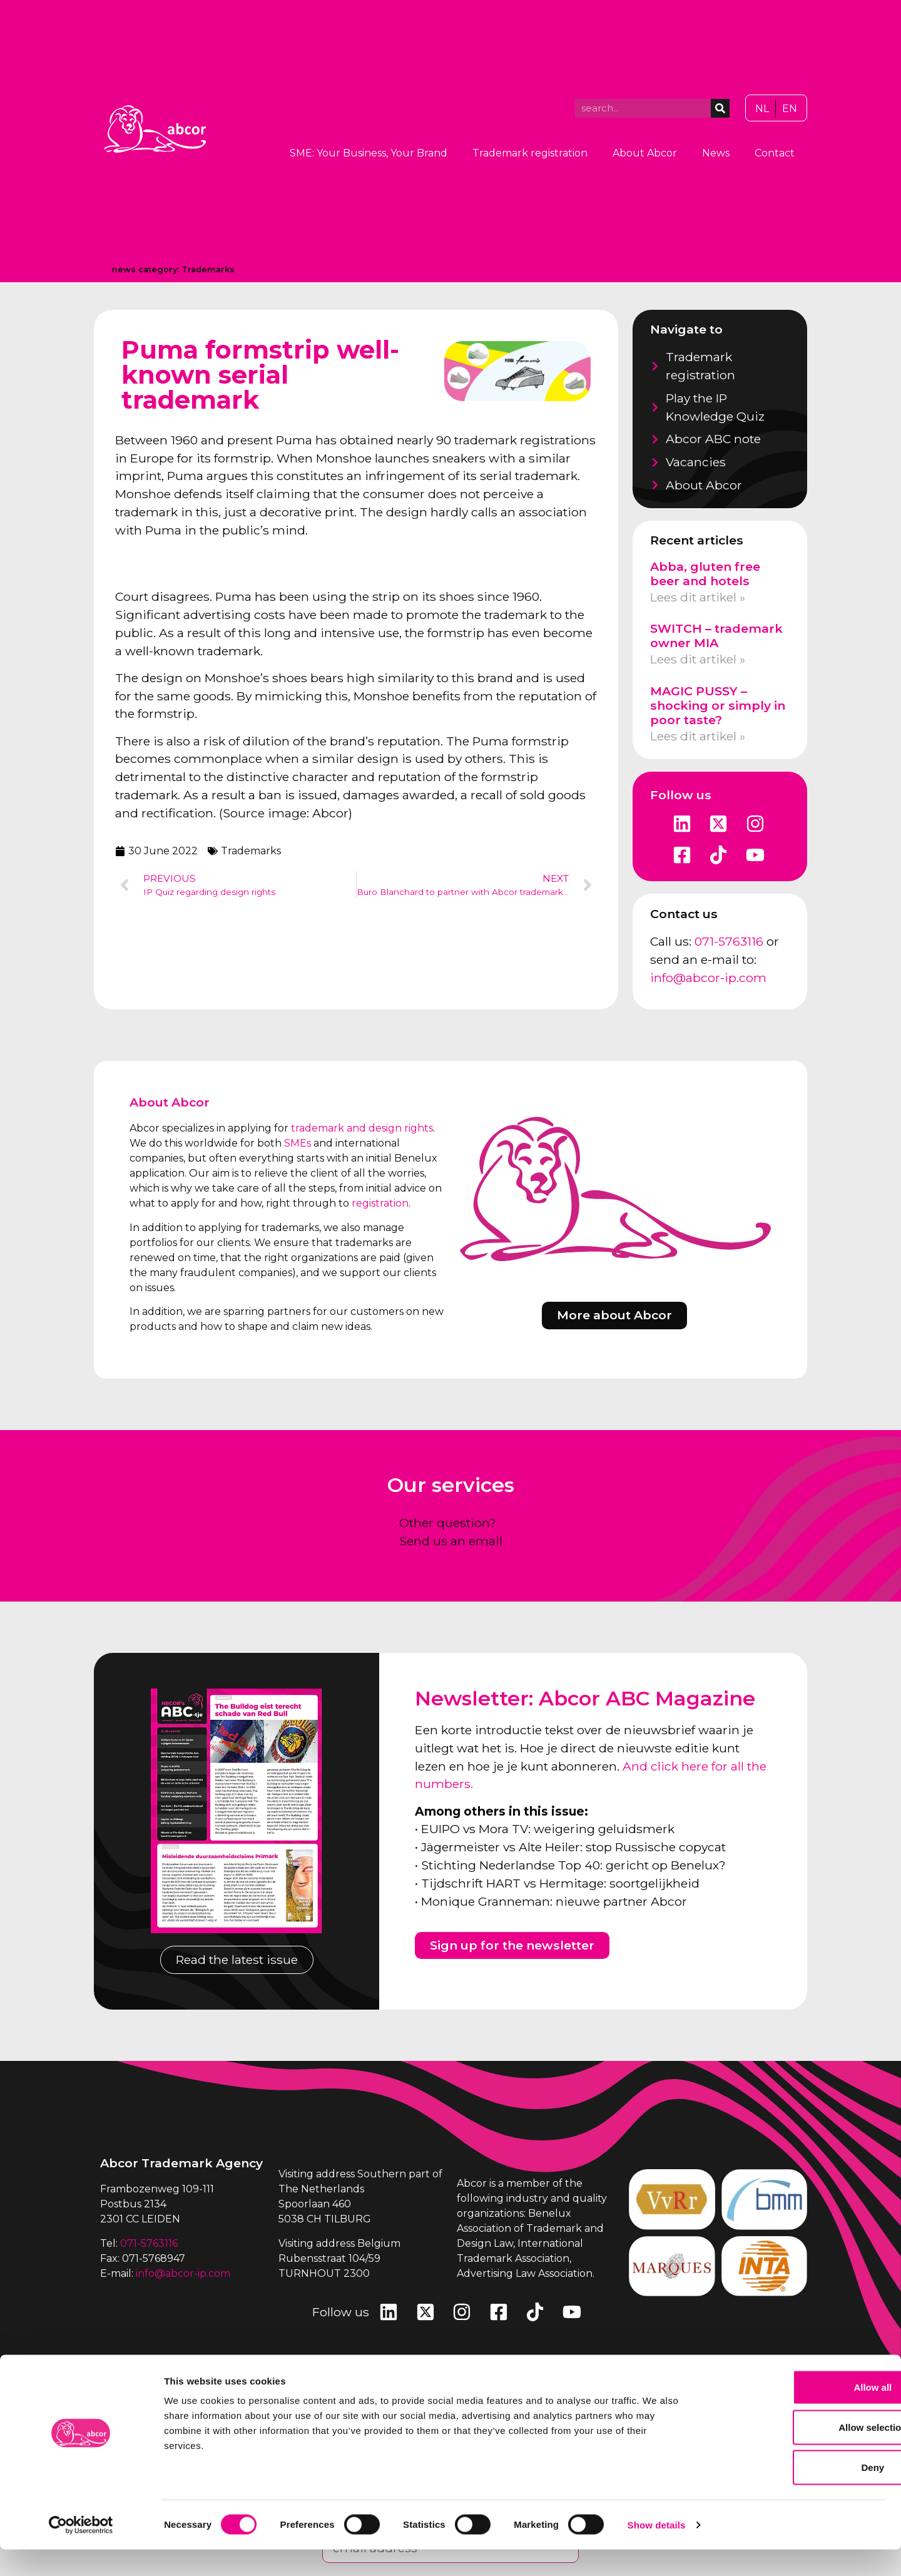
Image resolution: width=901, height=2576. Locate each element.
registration (380, 1203)
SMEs (297, 1143)
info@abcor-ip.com (708, 977)
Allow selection (796, 2453)
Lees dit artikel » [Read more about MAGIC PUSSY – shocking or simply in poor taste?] (697, 736)
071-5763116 (729, 941)
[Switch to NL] (762, 109)
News (716, 153)
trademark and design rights (362, 1128)
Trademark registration (530, 153)
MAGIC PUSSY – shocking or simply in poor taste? (717, 705)
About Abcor (645, 153)
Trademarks (208, 269)
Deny (796, 2493)
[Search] (720, 108)
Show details (657, 2551)
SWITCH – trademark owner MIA (716, 635)
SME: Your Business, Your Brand (368, 153)
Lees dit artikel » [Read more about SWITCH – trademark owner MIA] (697, 659)
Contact (775, 153)
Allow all (797, 2413)
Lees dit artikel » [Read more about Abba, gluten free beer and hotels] (697, 597)
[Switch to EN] (789, 109)
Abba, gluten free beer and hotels (705, 573)
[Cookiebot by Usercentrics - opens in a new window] (81, 2551)
